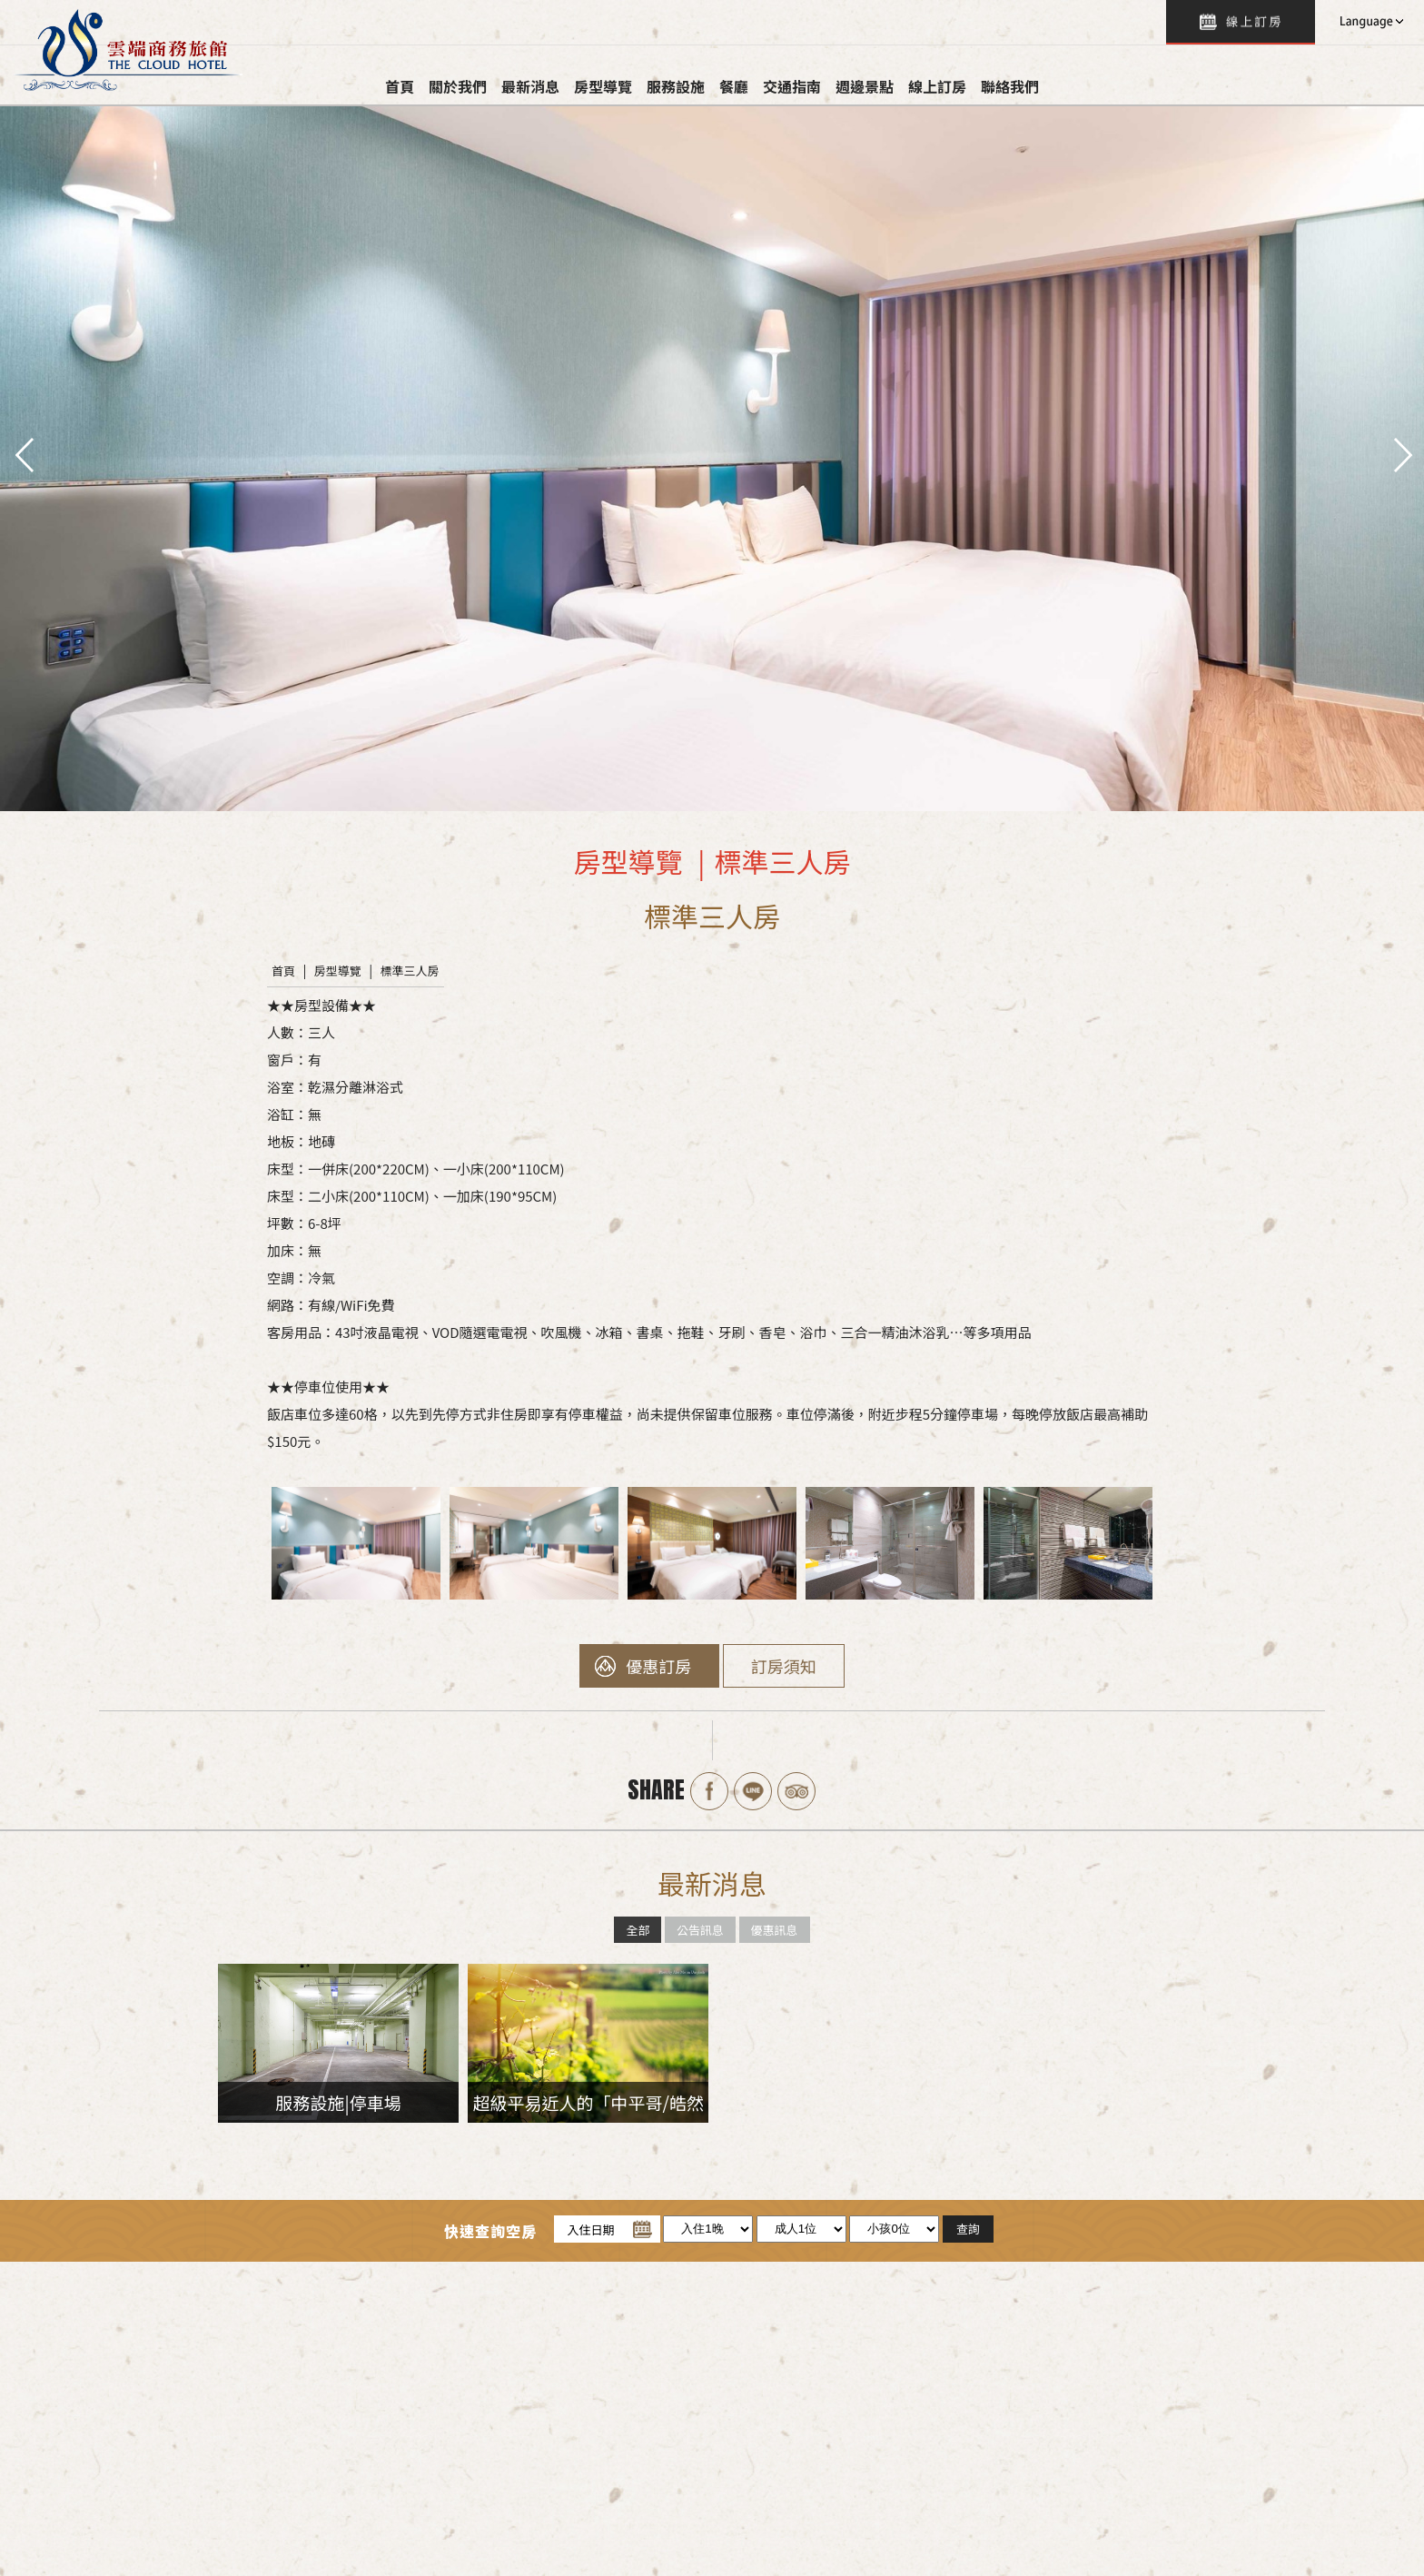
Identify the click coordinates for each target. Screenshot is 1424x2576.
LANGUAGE (1369, 22)
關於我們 (458, 86)
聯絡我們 (1010, 86)
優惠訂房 (658, 1666)
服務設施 (676, 86)
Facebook (709, 1791)
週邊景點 (865, 86)
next (1401, 453)
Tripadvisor (796, 1791)
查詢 (1240, 22)
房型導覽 (603, 86)
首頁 (399, 86)
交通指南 (792, 86)
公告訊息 (700, 1929)
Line (753, 1791)
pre (22, 453)
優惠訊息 (774, 1929)
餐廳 (733, 86)
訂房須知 (783, 1666)
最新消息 (530, 86)
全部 (637, 1929)
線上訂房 (937, 86)
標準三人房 (410, 970)
